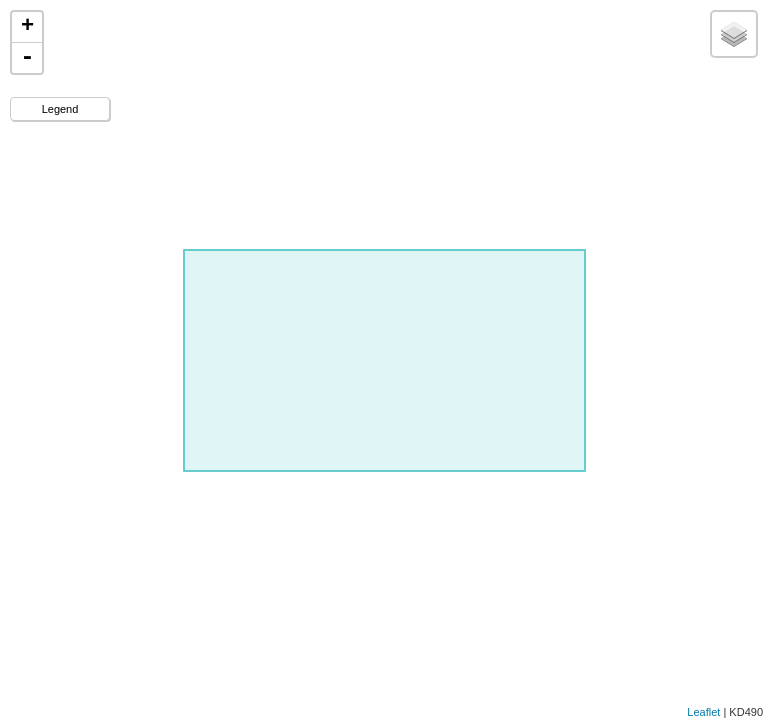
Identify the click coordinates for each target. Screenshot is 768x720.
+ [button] (27, 27)
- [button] (27, 58)
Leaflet (703, 712)
